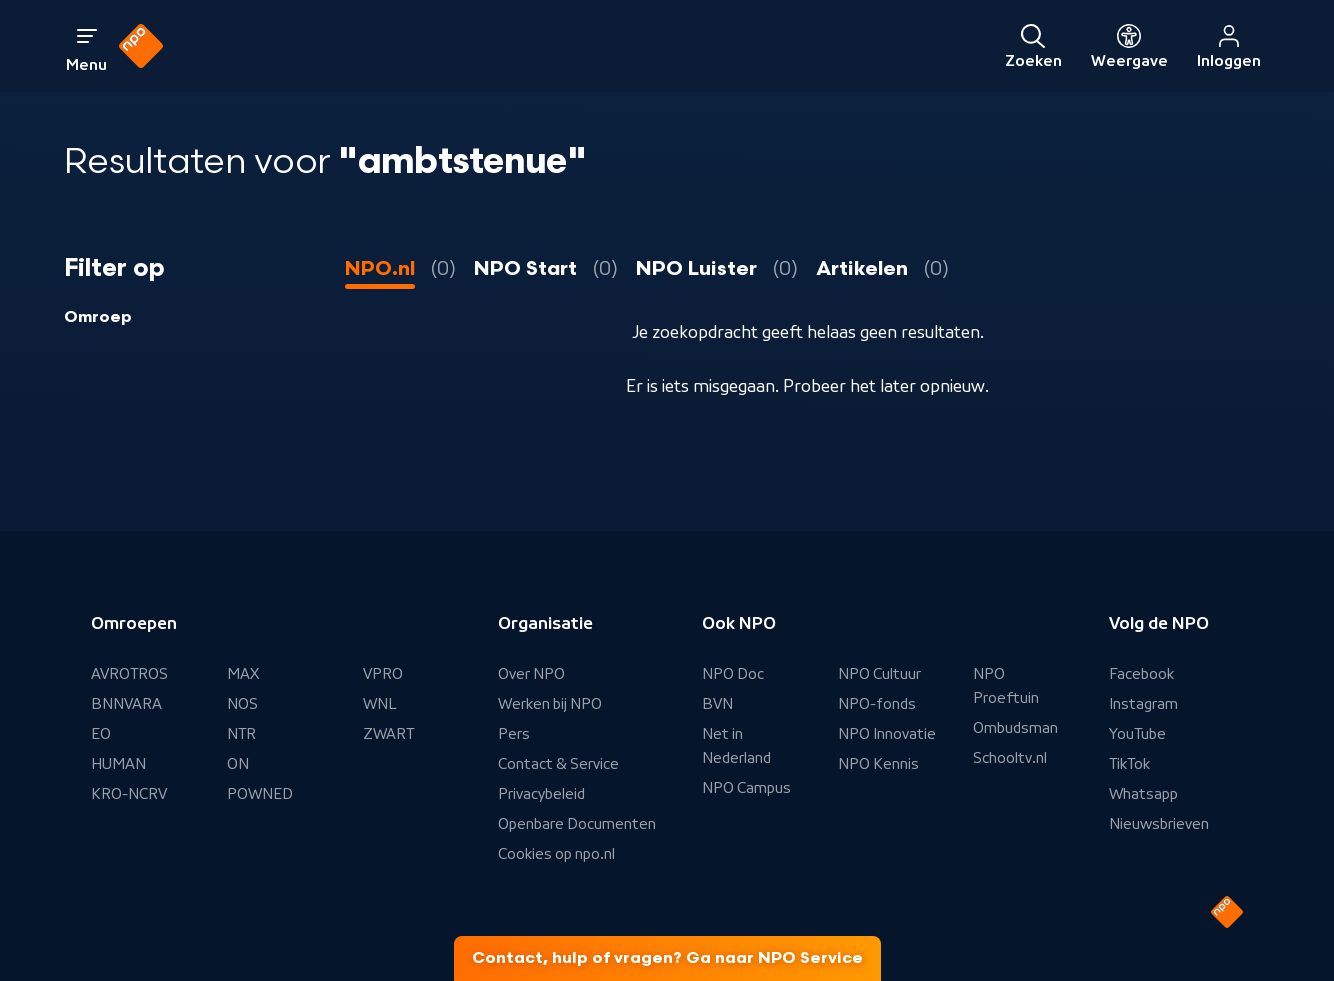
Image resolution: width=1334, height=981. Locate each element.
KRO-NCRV (129, 794)
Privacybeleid (541, 794)
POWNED (260, 794)
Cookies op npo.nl (556, 854)
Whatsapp (1143, 794)
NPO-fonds (877, 704)
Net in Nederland (736, 746)
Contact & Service (558, 764)
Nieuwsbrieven (1159, 824)
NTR (241, 734)
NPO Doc (733, 674)
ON (238, 764)
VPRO (383, 674)
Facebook (1141, 674)
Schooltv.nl (1010, 758)
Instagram (1143, 704)
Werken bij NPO (550, 704)
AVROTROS (129, 674)
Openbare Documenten (577, 824)
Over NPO (531, 674)
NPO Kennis (878, 764)
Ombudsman (1015, 728)
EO (101, 734)
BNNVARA (126, 704)
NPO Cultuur (879, 674)
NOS (242, 704)
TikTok (1129, 764)
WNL (380, 704)
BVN (717, 704)
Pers (514, 734)
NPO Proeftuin (1006, 686)
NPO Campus (746, 788)
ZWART (388, 734)
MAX (243, 674)
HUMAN (118, 764)
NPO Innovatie (887, 734)
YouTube (1137, 734)
